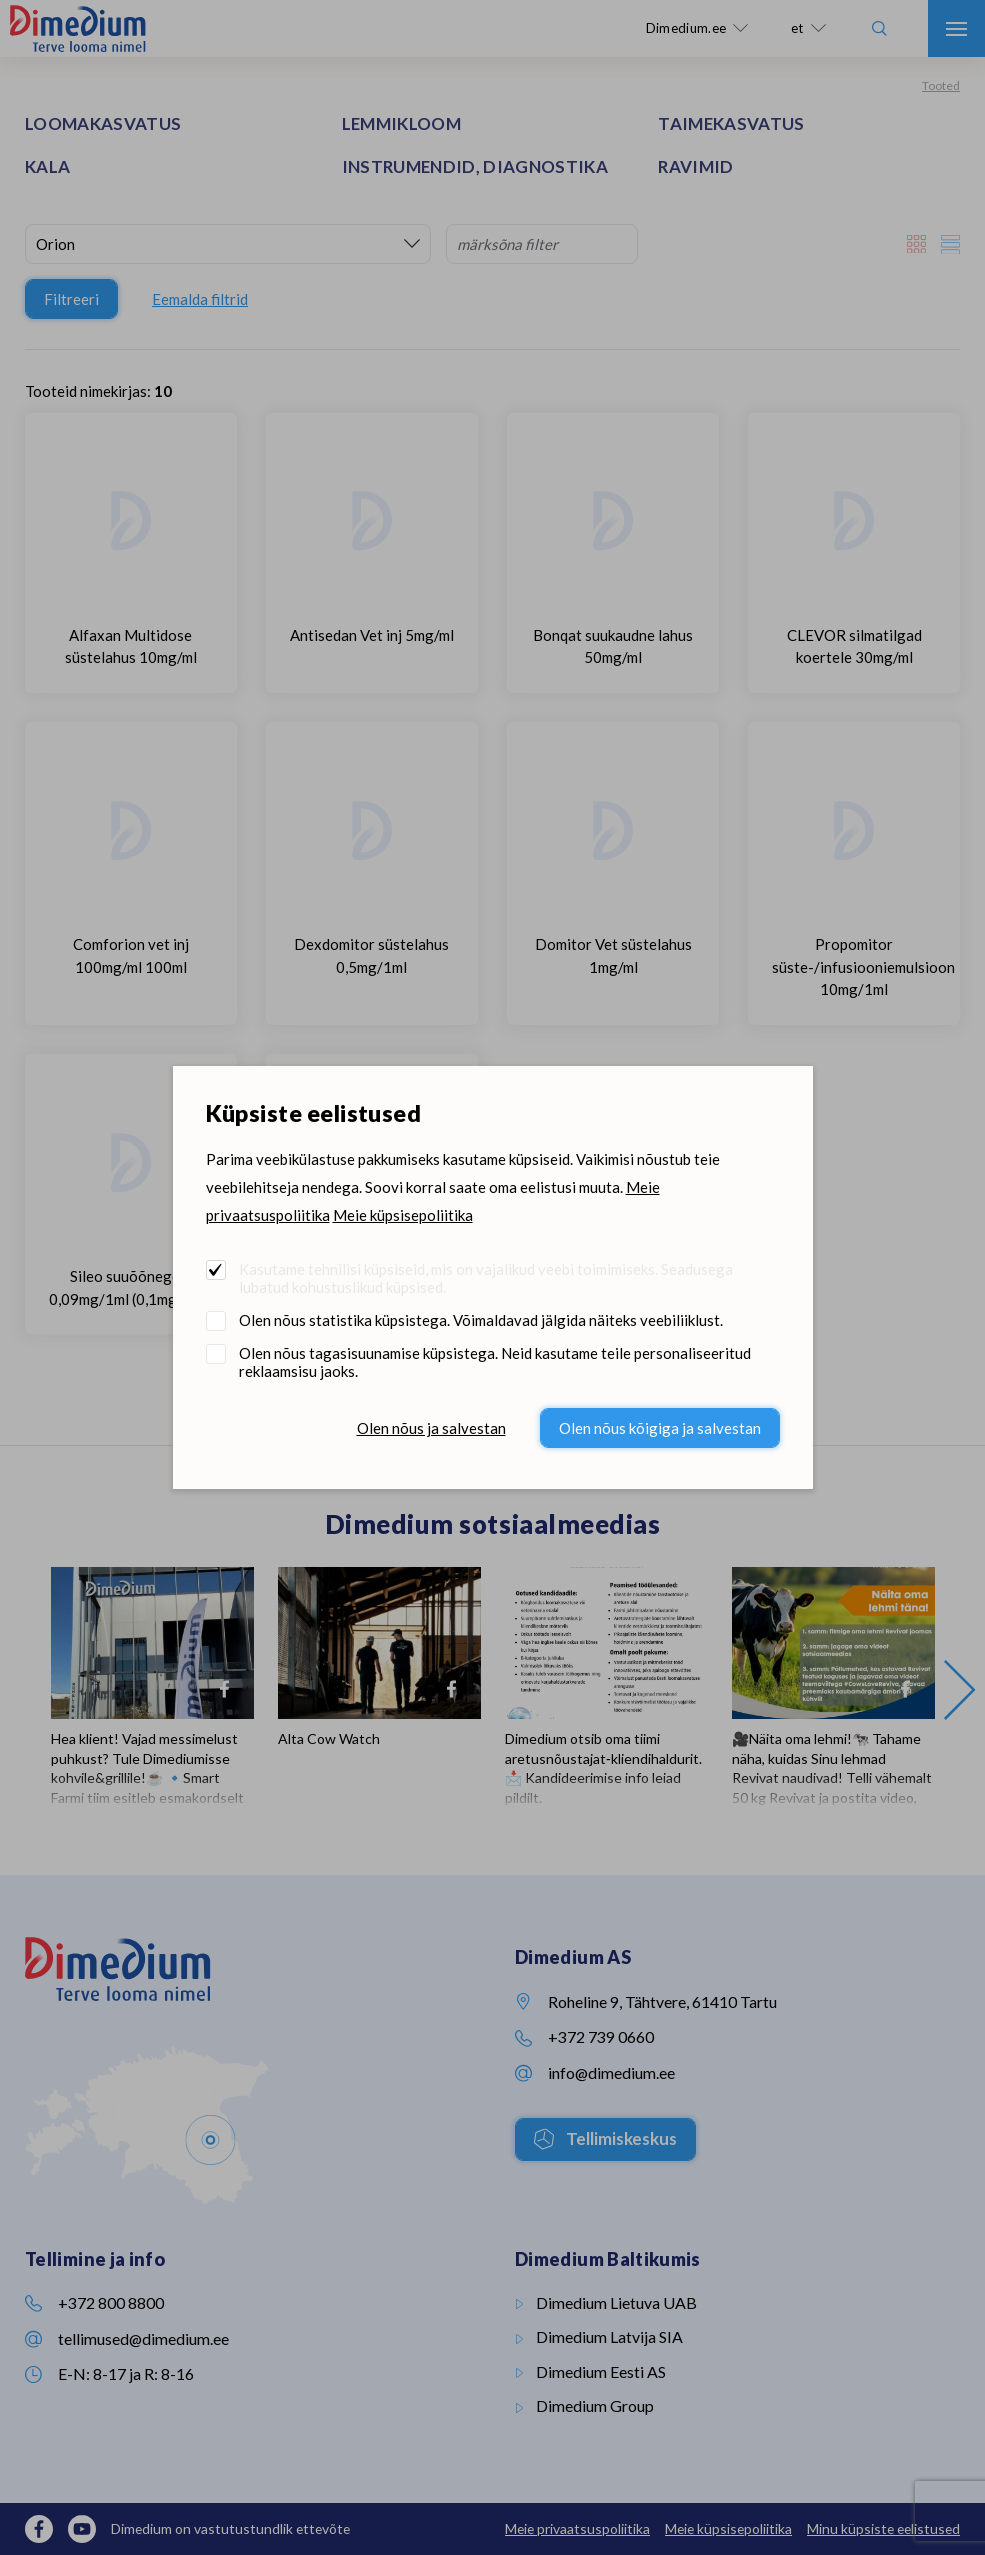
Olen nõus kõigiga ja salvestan (660, 1428)
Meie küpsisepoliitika (403, 1215)
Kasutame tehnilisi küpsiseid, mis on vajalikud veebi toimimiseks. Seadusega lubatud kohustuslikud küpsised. (486, 1278)
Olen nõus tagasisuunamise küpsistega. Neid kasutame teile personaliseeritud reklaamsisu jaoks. (495, 1362)
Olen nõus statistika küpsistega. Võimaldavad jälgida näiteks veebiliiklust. (481, 1320)
